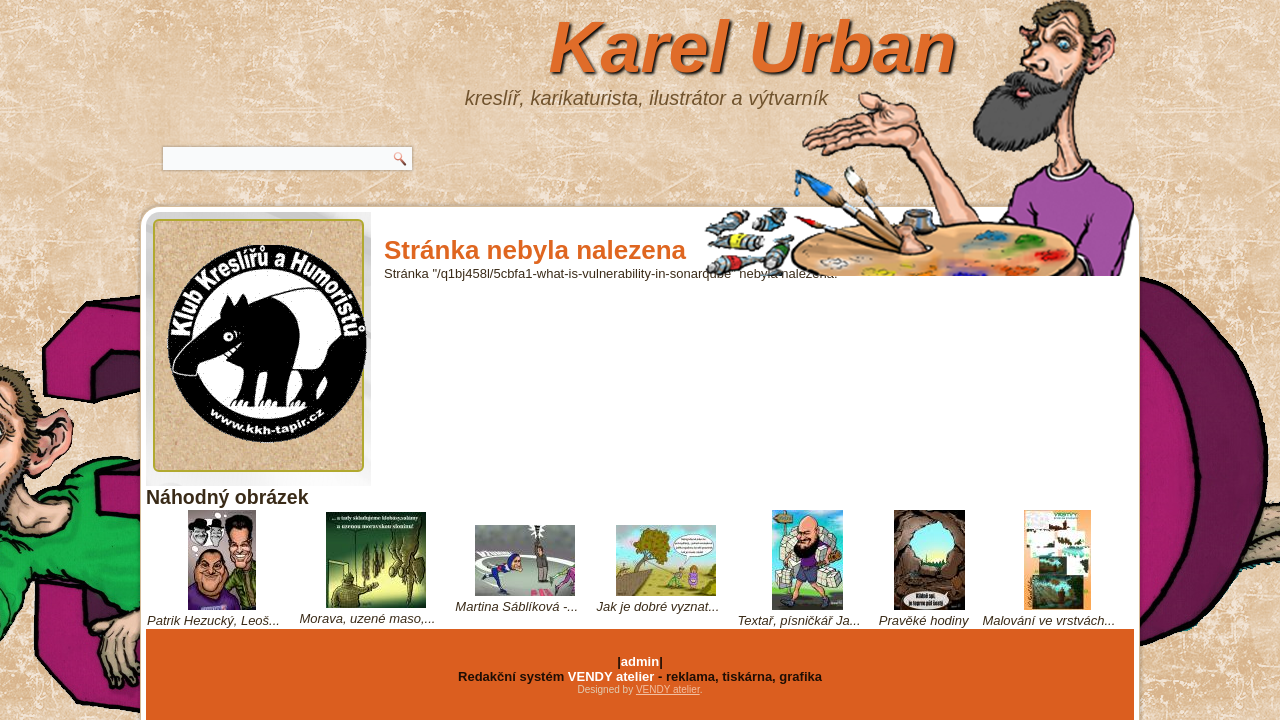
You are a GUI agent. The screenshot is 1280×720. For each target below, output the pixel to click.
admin (640, 661)
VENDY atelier (611, 676)
